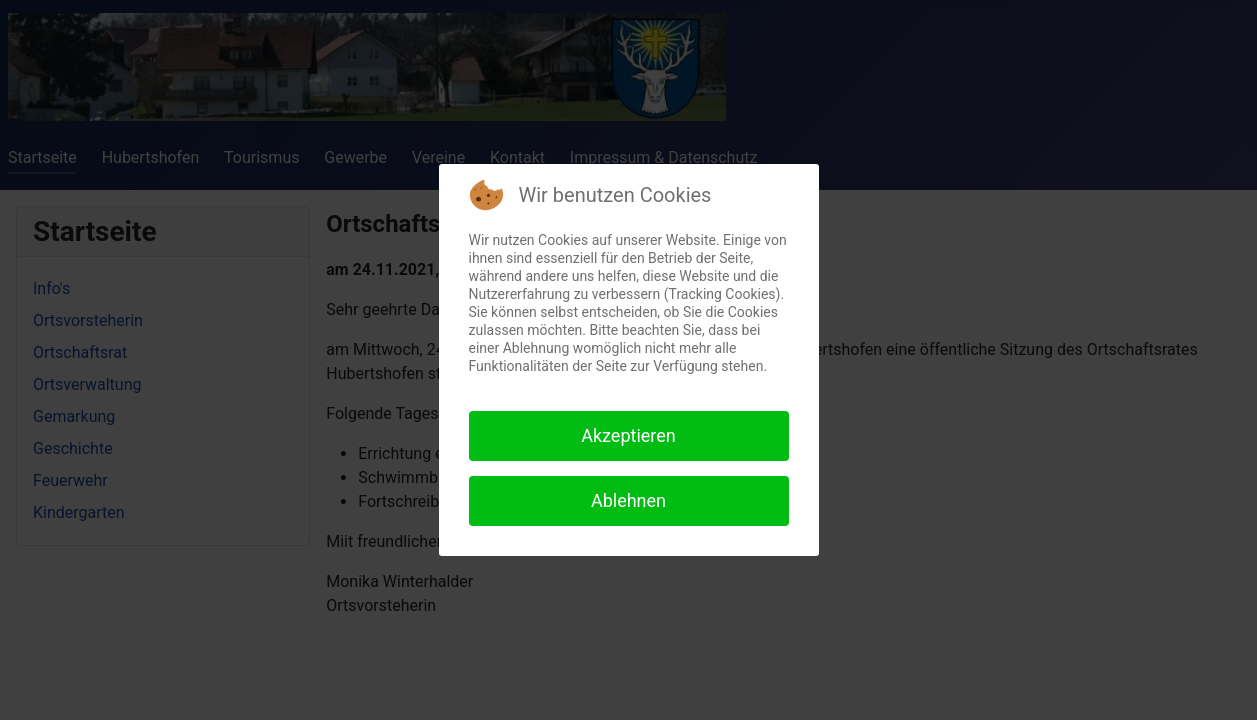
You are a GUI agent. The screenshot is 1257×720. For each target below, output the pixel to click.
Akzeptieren (628, 435)
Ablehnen (628, 500)
